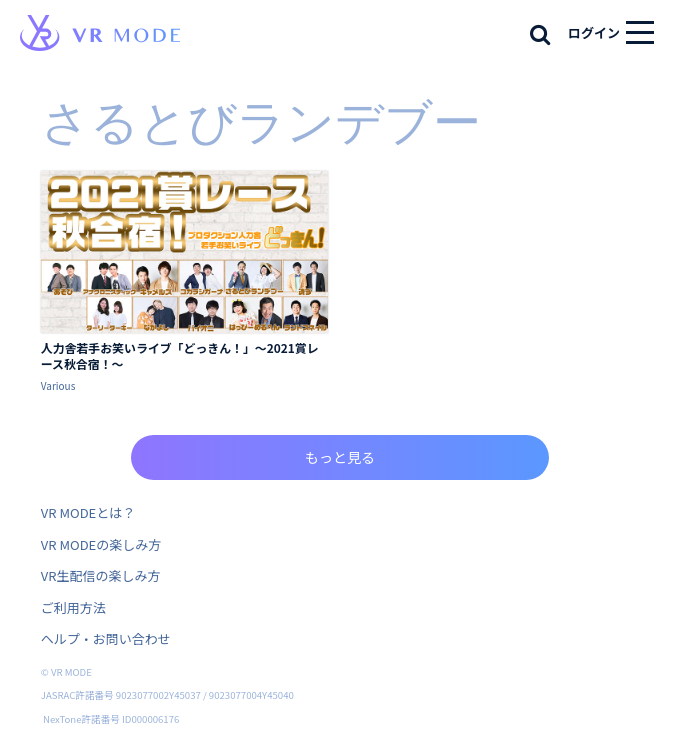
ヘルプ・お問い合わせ (106, 638)
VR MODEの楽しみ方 (101, 544)
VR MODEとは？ (88, 512)
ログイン (594, 32)
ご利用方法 (73, 607)
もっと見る (340, 457)
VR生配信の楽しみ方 (101, 575)
